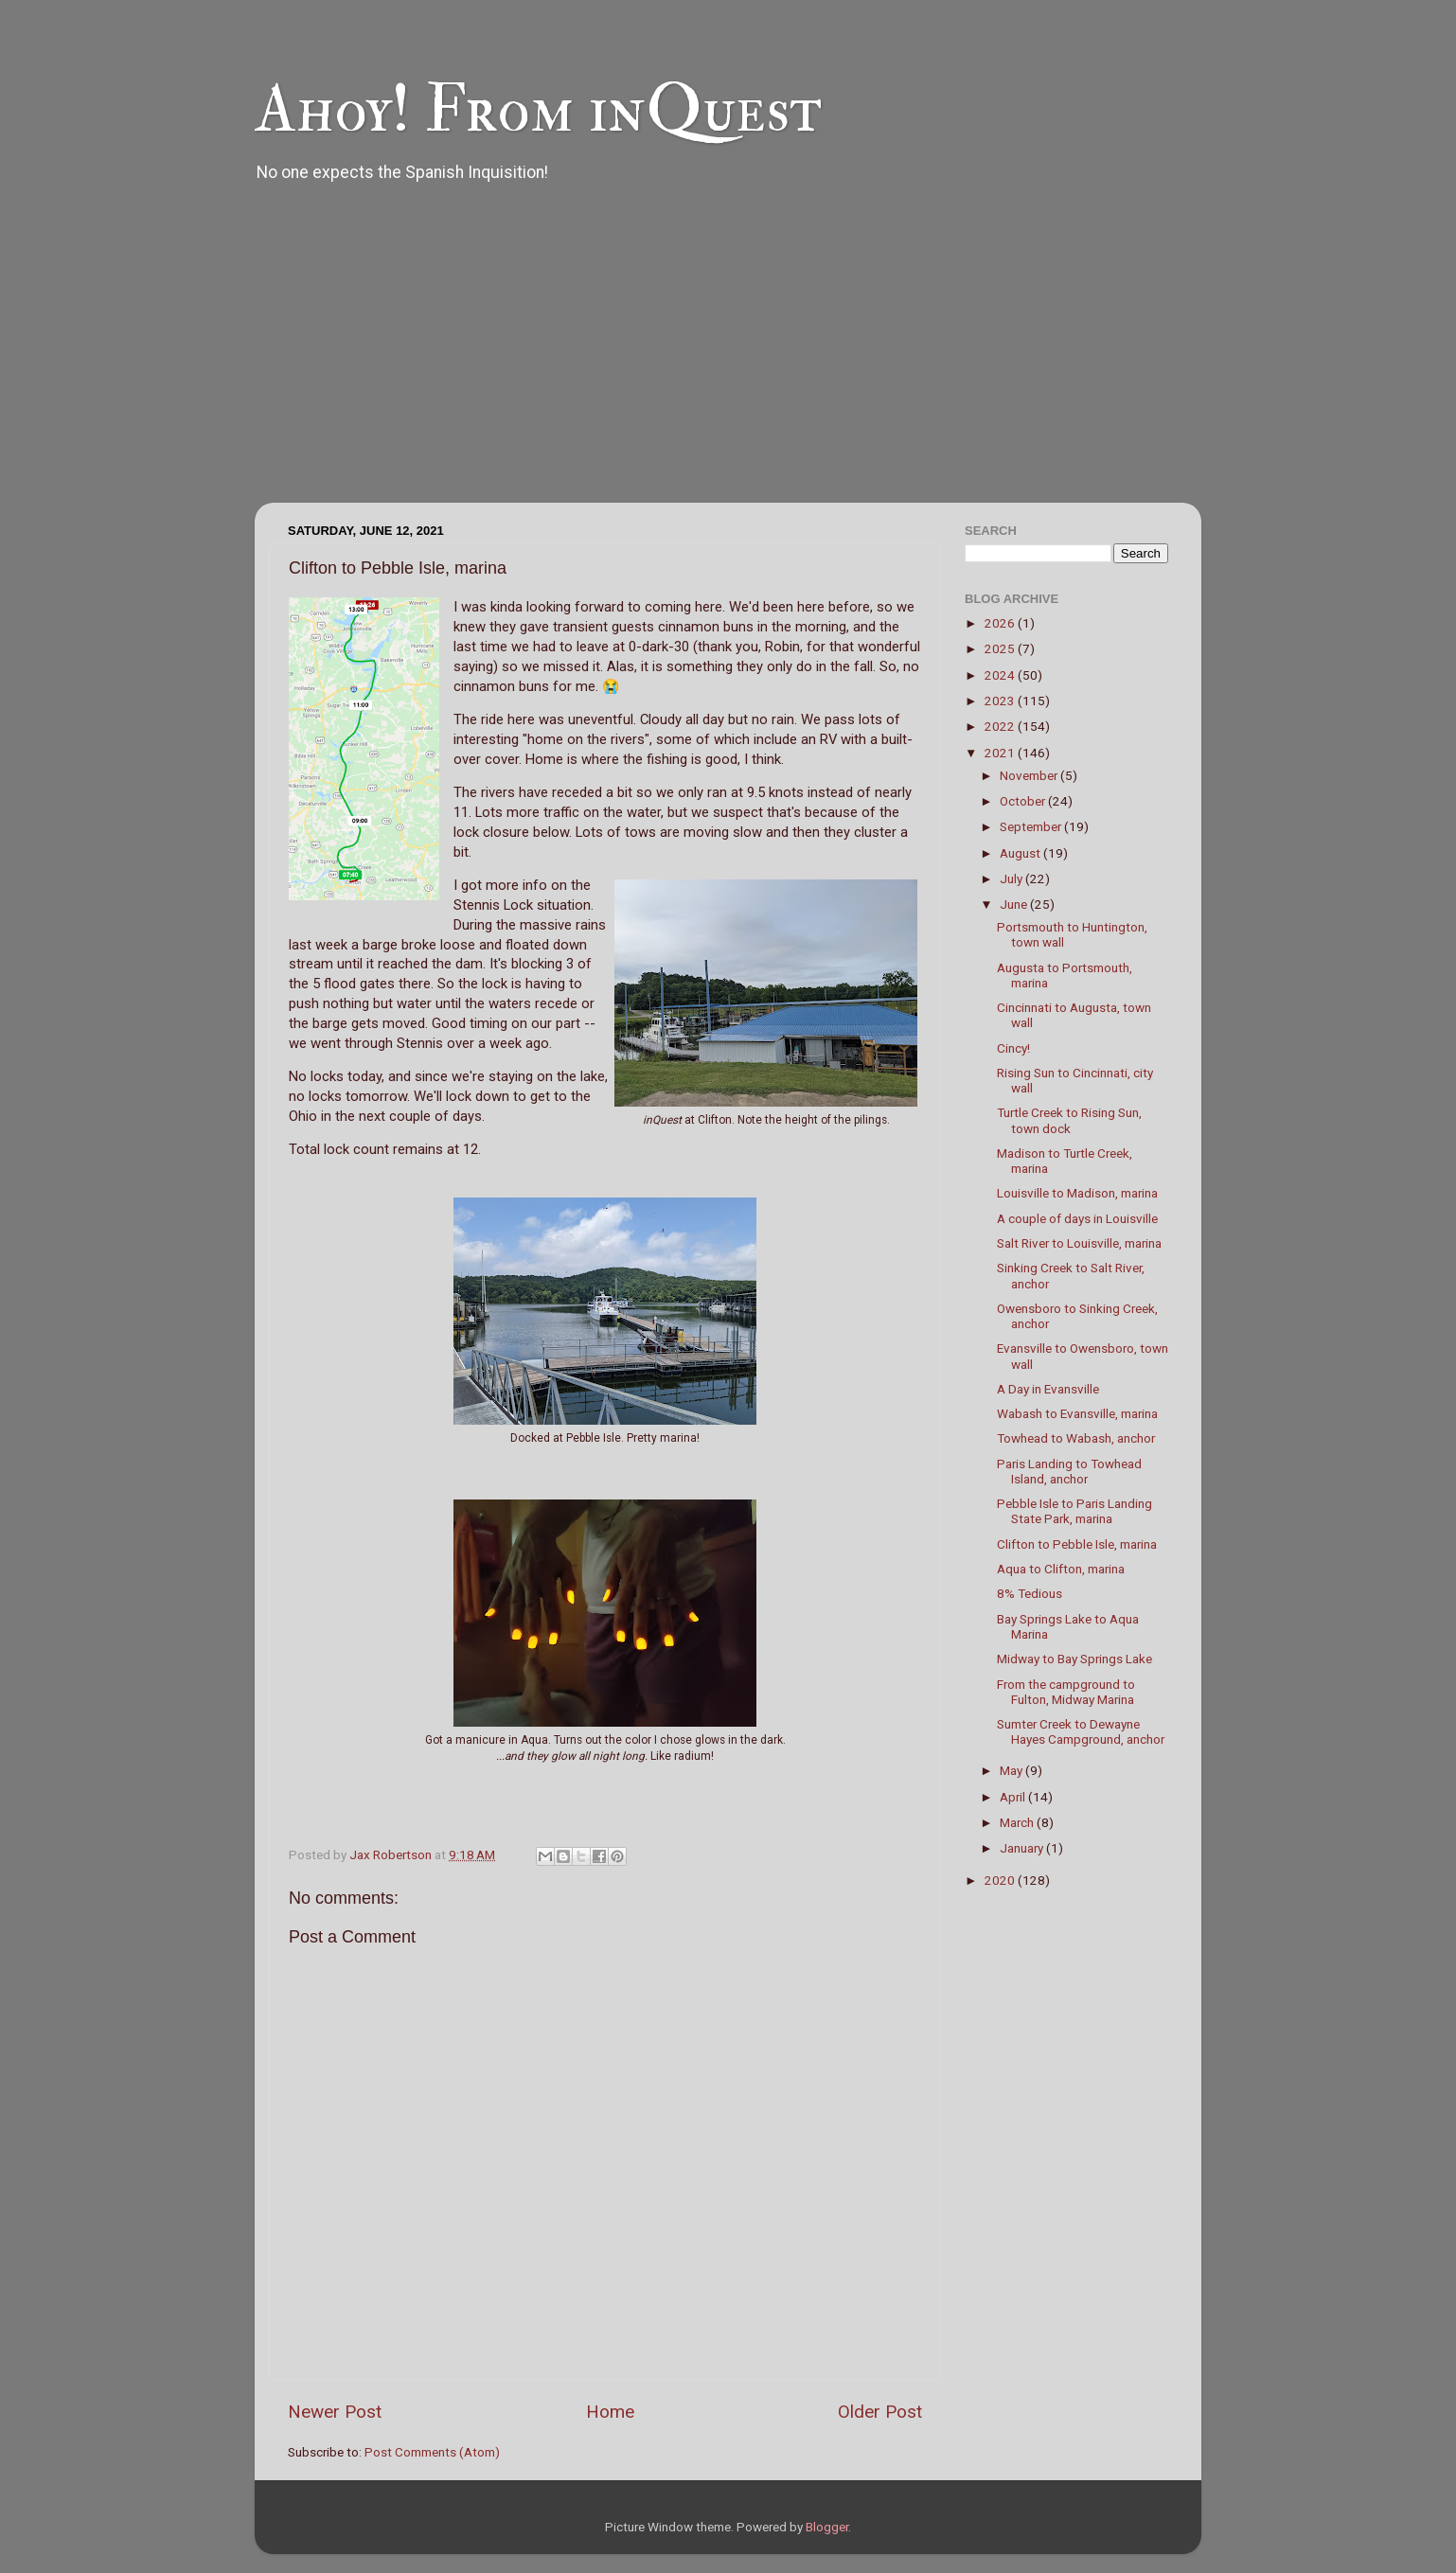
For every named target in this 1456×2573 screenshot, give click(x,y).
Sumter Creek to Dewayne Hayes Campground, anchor (1080, 1731)
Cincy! (1013, 1048)
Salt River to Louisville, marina (1079, 1243)
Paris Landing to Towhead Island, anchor (1069, 1471)
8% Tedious (1029, 1593)
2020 (1001, 1880)
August (1021, 853)
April (1014, 1796)
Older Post (880, 2411)
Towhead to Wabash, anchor (1076, 1438)
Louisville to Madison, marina (1077, 1192)
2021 (1001, 752)
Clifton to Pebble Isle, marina (1077, 1544)
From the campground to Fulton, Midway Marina (1066, 1692)
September (1032, 826)
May (1012, 1770)
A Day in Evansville (1048, 1388)
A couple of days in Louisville (1077, 1218)
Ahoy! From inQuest (538, 109)
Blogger (827, 2526)
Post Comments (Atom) (432, 2451)
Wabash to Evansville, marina (1077, 1413)
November (1030, 775)
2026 (1001, 622)
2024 (1001, 675)
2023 (1001, 700)
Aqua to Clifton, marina (1061, 1568)
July (1012, 878)
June (1015, 904)
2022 (1001, 726)
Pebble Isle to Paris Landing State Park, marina (1074, 1511)
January (1023, 1847)
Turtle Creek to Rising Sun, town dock (1069, 1120)
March (1018, 1822)
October (1024, 800)
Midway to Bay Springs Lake (1074, 1658)
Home (610, 2411)
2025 (1001, 648)
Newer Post (335, 2411)
